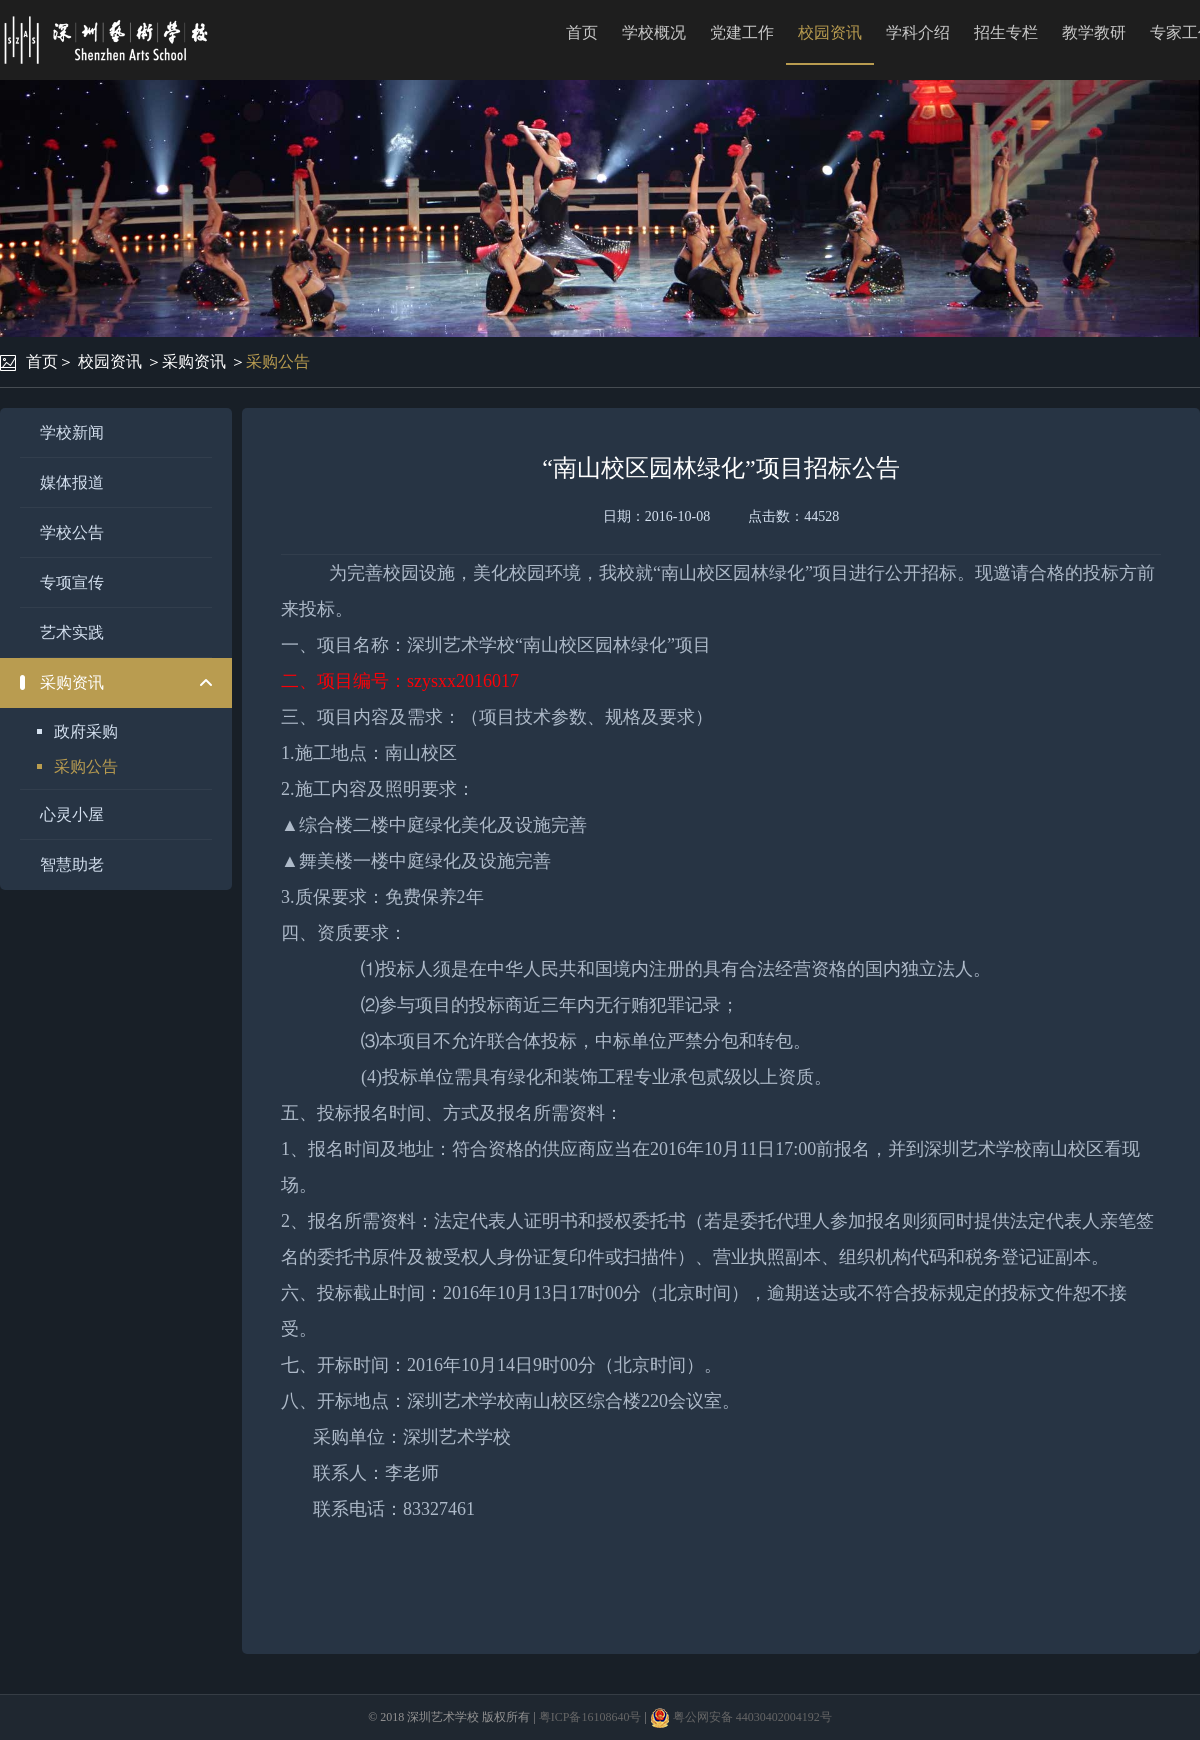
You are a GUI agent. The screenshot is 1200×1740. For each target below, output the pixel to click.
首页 (582, 32)
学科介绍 (918, 32)
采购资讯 (194, 361)
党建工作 (742, 32)
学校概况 (654, 32)
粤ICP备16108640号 (590, 1717)
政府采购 (86, 731)
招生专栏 (1006, 32)
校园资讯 (830, 32)
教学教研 (1094, 32)
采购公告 (278, 361)
